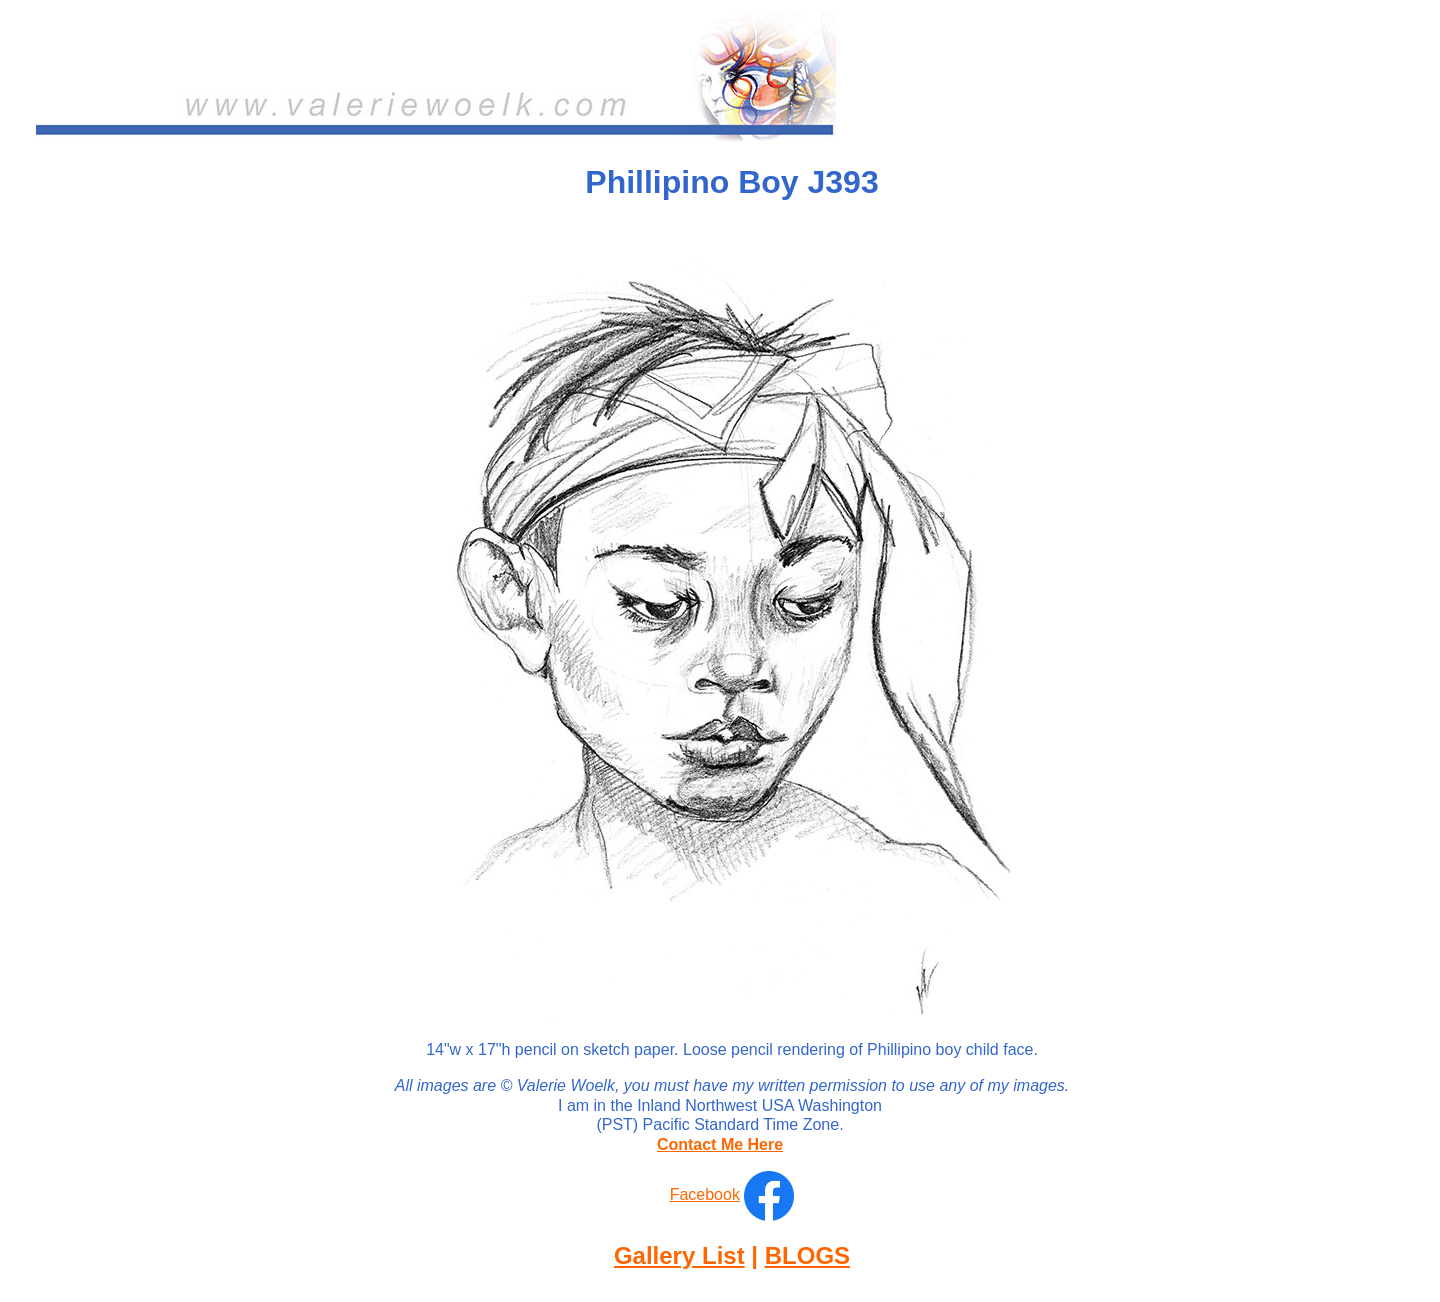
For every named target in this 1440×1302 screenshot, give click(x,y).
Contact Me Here (720, 1144)
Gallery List (679, 1255)
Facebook (705, 1194)
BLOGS (807, 1255)
